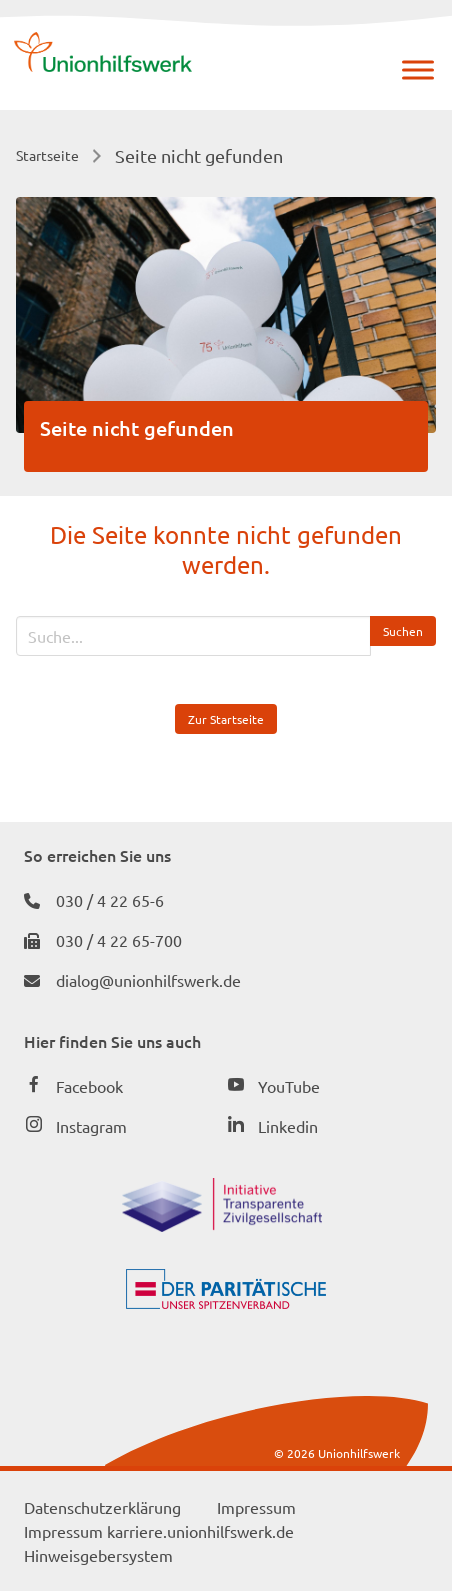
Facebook (89, 1086)
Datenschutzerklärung (102, 1507)
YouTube (289, 1086)
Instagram (91, 1126)
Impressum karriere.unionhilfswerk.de (159, 1531)
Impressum (256, 1507)
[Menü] (418, 69)
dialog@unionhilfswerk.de (148, 980)
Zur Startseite (226, 719)
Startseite (47, 155)
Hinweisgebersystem (98, 1555)
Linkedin (288, 1126)
